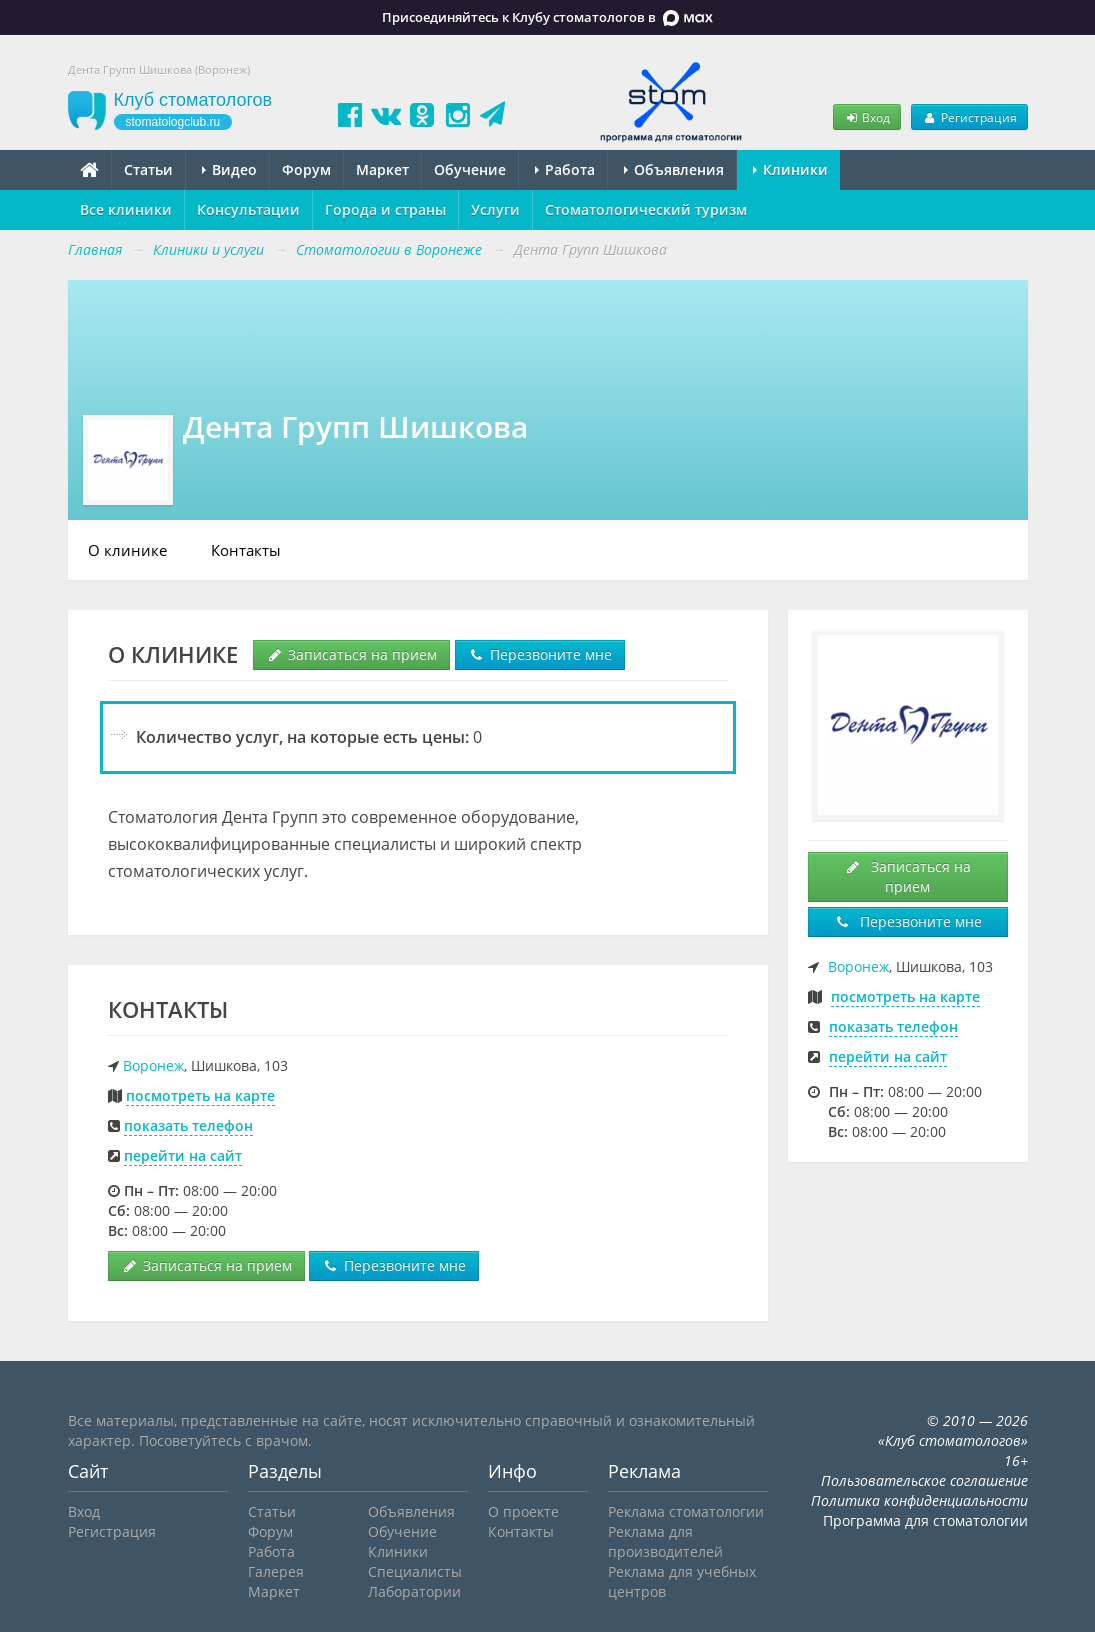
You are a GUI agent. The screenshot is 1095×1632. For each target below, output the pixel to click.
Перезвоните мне (540, 654)
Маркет (382, 169)
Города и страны (385, 209)
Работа (565, 169)
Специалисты (415, 1571)
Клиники (790, 169)
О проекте (523, 1511)
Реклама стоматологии (686, 1511)
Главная (95, 249)
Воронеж (153, 1065)
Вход (867, 117)
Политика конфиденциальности (919, 1500)
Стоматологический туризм (646, 209)
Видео (229, 169)
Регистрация (969, 117)
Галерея (276, 1571)
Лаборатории (414, 1591)
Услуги (495, 209)
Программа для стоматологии (925, 1520)
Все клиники (126, 209)
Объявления (674, 169)
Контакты (246, 550)
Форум (306, 169)
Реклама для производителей (665, 1541)
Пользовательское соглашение (924, 1480)
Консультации (248, 209)
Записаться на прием (351, 654)
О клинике (127, 550)
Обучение (470, 169)
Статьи (148, 169)
